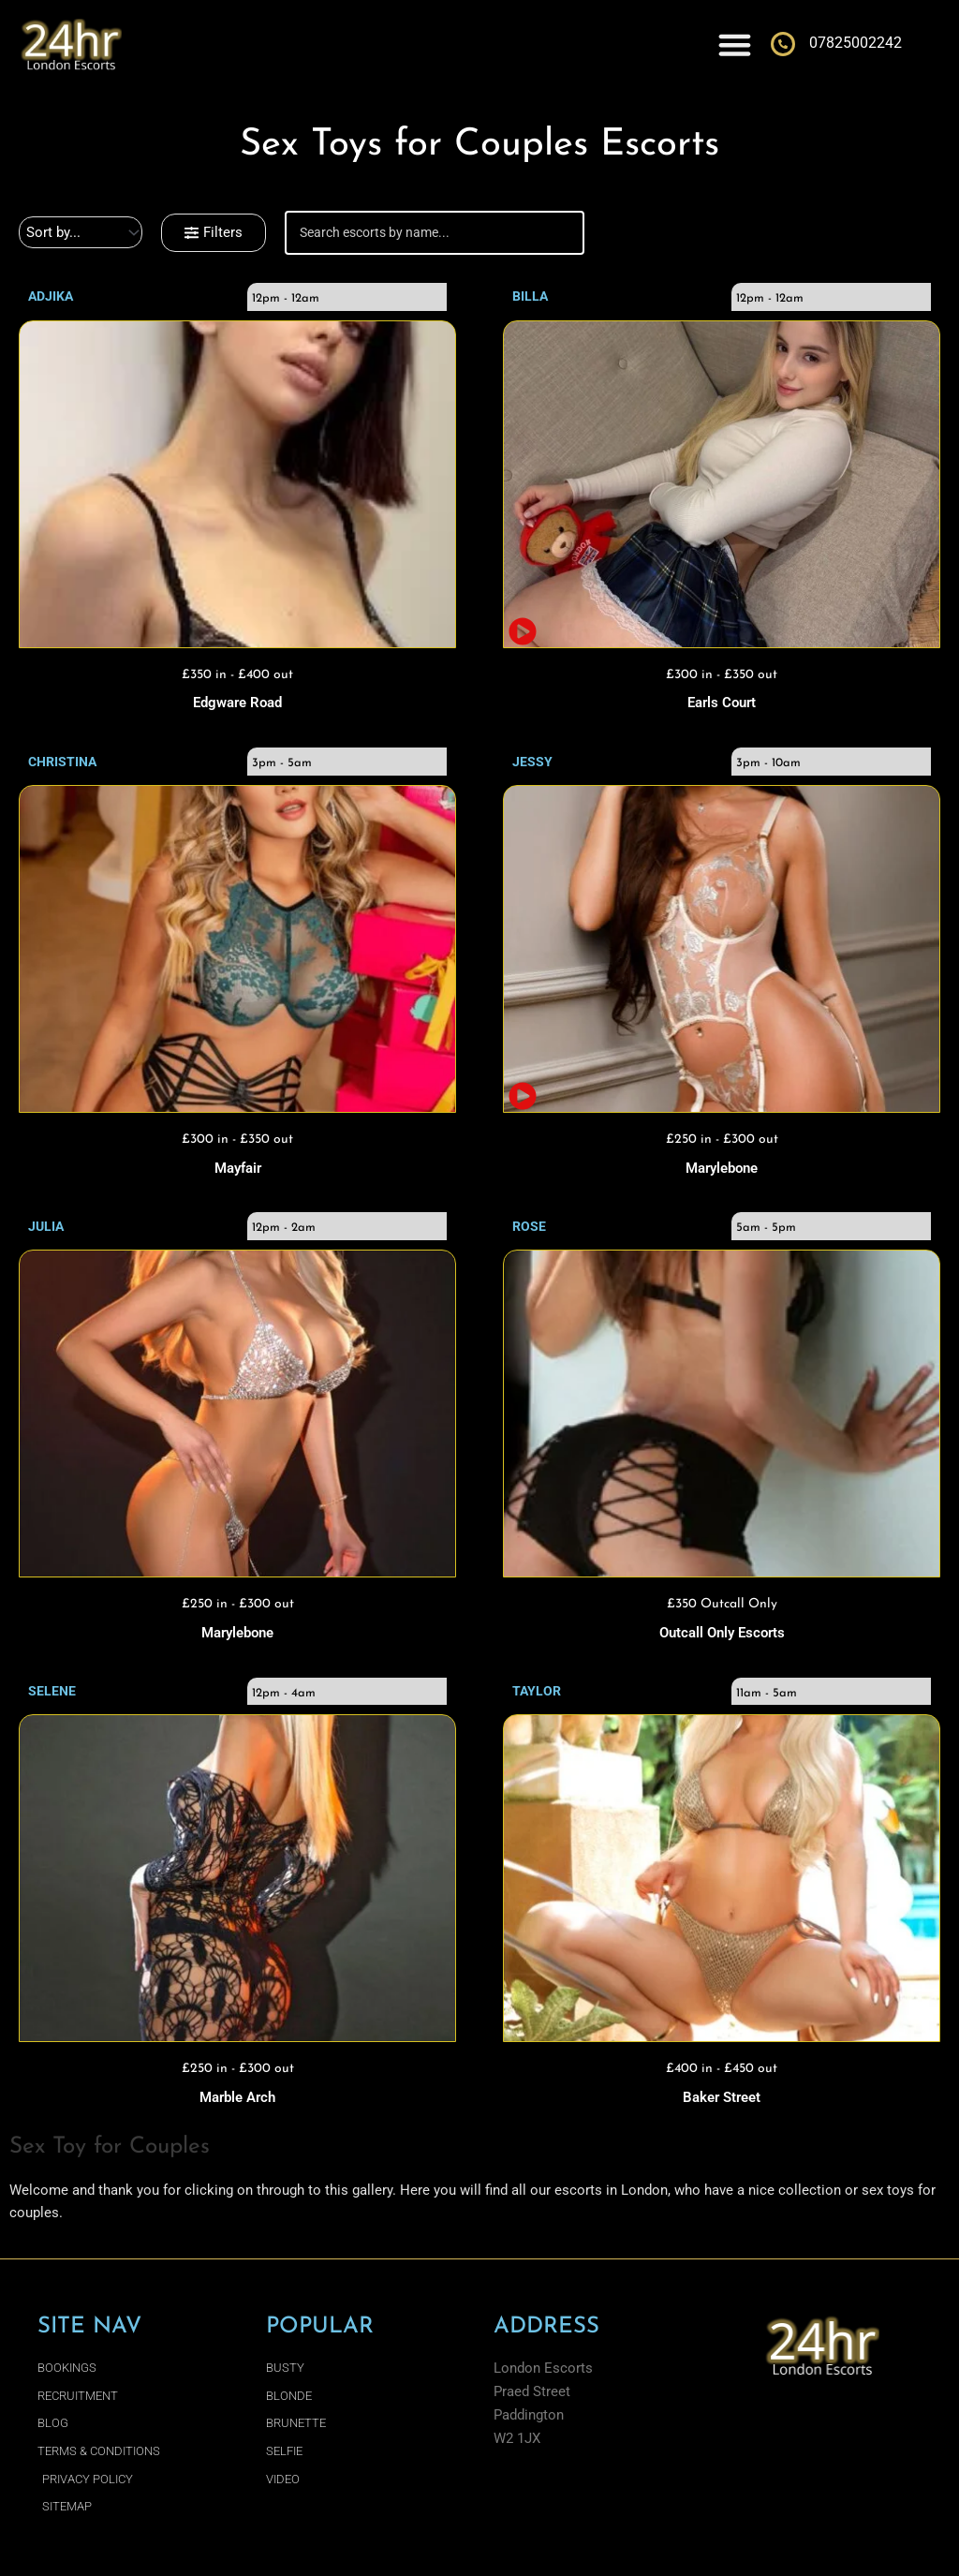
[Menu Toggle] (734, 44)
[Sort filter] (80, 232)
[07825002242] (783, 44)
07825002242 (855, 43)
